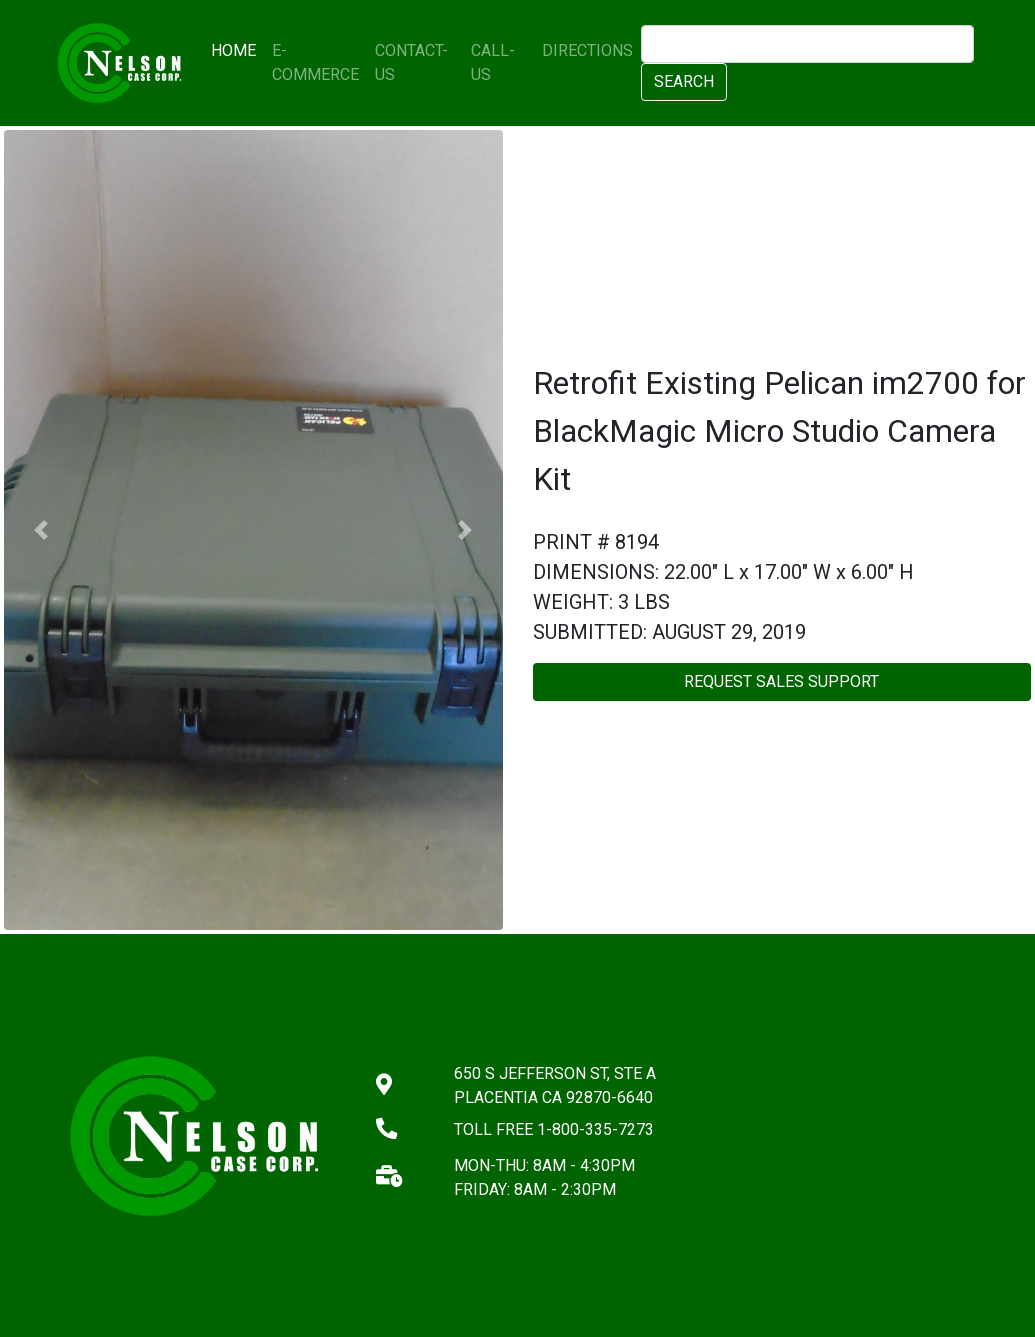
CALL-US (493, 62)
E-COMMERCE (315, 62)
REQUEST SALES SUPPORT (781, 681)
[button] (41, 530)
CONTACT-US (411, 62)
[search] (807, 44)
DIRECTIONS (587, 50)
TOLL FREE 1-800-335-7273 (554, 1129)
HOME (237, 49)
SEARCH (684, 81)
